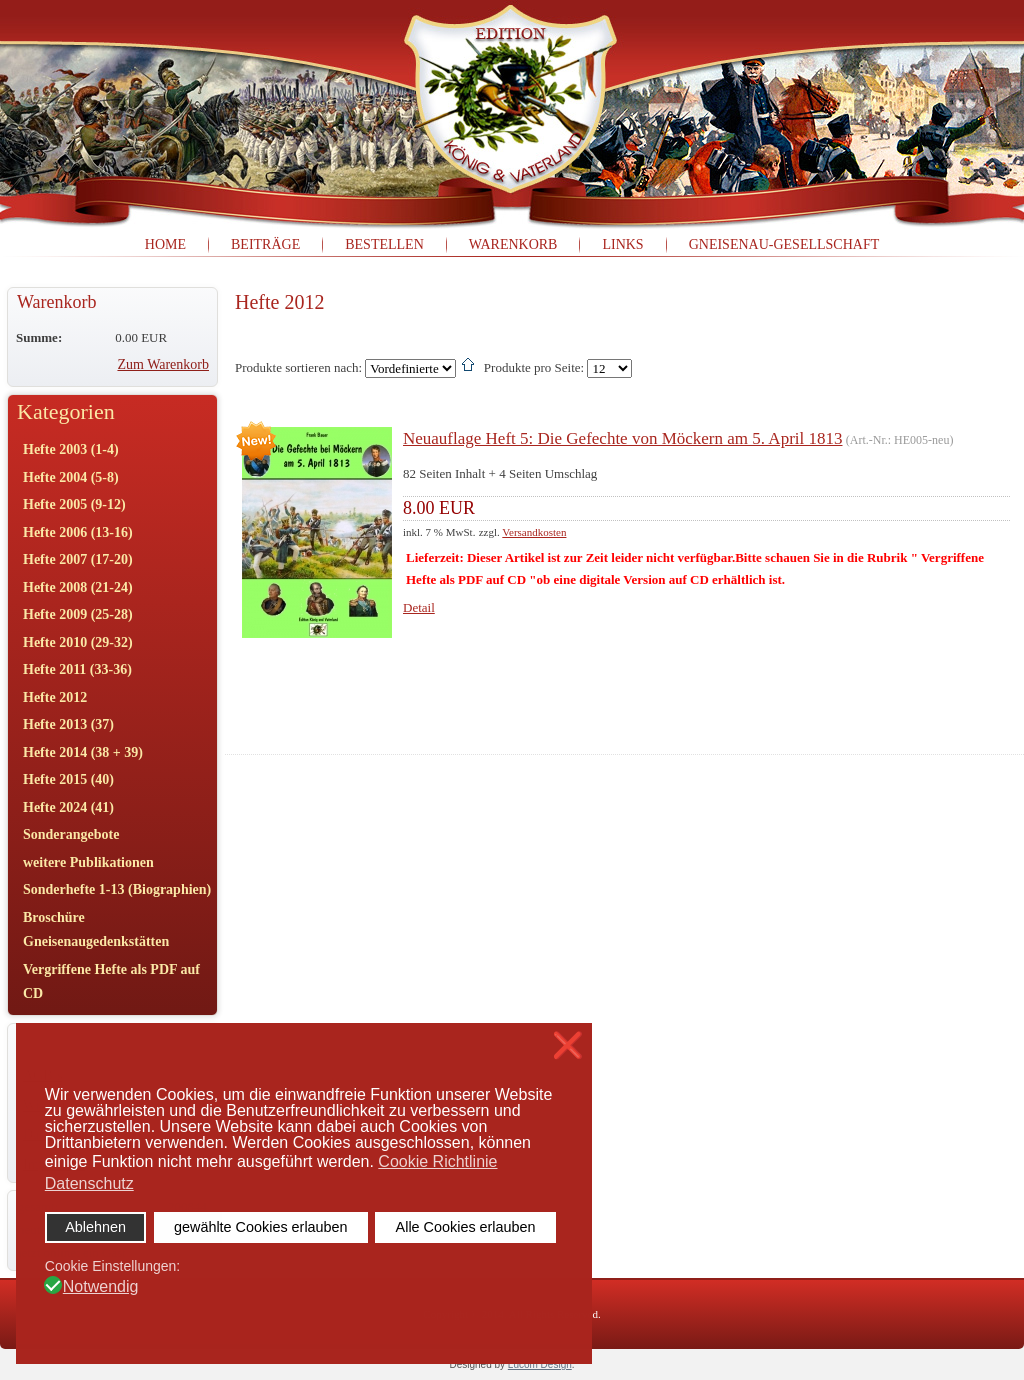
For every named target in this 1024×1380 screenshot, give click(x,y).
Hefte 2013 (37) (68, 724)
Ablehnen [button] (95, 1227)
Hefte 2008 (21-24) (78, 587)
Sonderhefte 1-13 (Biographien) (117, 889)
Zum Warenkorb (163, 364)
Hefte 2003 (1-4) (71, 449)
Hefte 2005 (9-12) (74, 504)
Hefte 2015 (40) (68, 779)
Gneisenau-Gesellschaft (784, 244)
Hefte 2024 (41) (68, 807)
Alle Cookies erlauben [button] (466, 1227)
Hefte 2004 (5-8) (71, 477)
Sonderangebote (71, 834)
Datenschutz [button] (89, 1183)
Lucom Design (540, 1364)
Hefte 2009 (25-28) (78, 614)
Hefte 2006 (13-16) (78, 532)
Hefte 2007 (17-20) (78, 559)
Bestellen (384, 244)
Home (165, 244)
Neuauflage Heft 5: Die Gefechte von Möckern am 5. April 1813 (623, 438)
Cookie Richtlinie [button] (437, 1161)
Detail (419, 607)
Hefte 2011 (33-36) (77, 669)
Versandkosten (534, 532)
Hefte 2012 (55, 697)
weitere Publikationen (88, 862)
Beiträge (265, 244)
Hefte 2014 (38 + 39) (83, 752)
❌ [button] (568, 1045)
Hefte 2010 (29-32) (78, 642)
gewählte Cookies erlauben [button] (261, 1227)
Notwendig (101, 1287)
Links (622, 244)
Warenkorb (513, 244)
